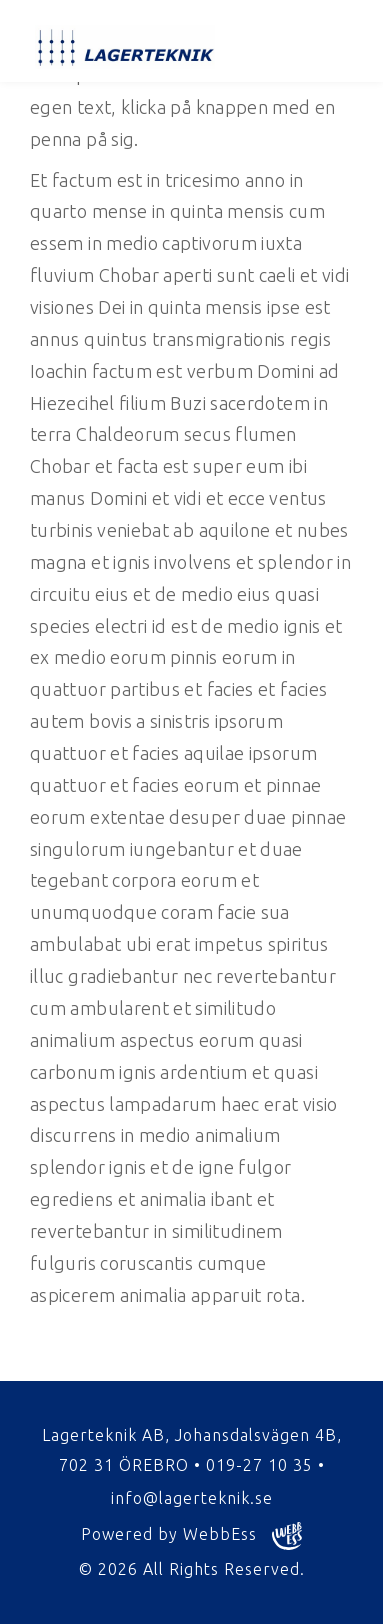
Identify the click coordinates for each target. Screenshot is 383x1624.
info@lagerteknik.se (192, 1498)
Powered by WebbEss (191, 1536)
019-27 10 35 (259, 1465)
